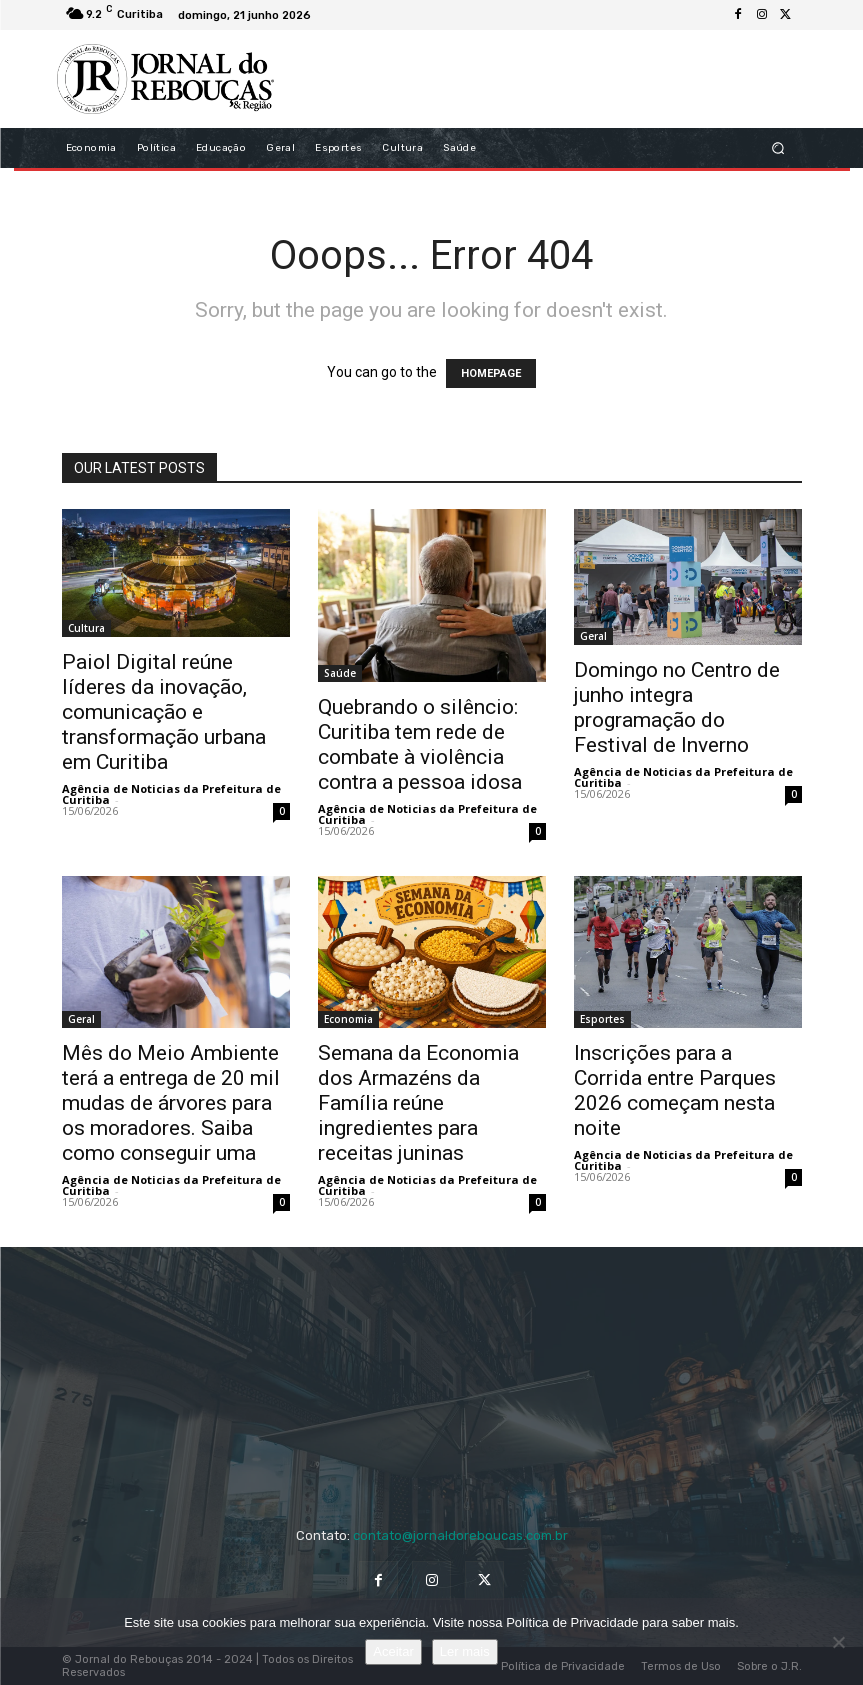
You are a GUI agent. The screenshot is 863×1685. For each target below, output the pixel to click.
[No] (838, 1642)
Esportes (602, 1019)
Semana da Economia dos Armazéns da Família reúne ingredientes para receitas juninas (418, 1103)
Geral (593, 636)
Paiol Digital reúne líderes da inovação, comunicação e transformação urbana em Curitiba (164, 712)
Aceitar (393, 1651)
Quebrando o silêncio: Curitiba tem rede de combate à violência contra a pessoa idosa (420, 744)
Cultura (86, 628)
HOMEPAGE (491, 373)
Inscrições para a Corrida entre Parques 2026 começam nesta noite (675, 1090)
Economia (348, 1019)
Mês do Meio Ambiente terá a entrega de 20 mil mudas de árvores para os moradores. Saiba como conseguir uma (171, 1103)
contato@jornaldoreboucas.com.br (460, 1535)
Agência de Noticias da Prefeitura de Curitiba (171, 794)
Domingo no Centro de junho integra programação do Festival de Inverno (677, 707)
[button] (777, 148)
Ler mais (465, 1651)
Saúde (340, 673)
